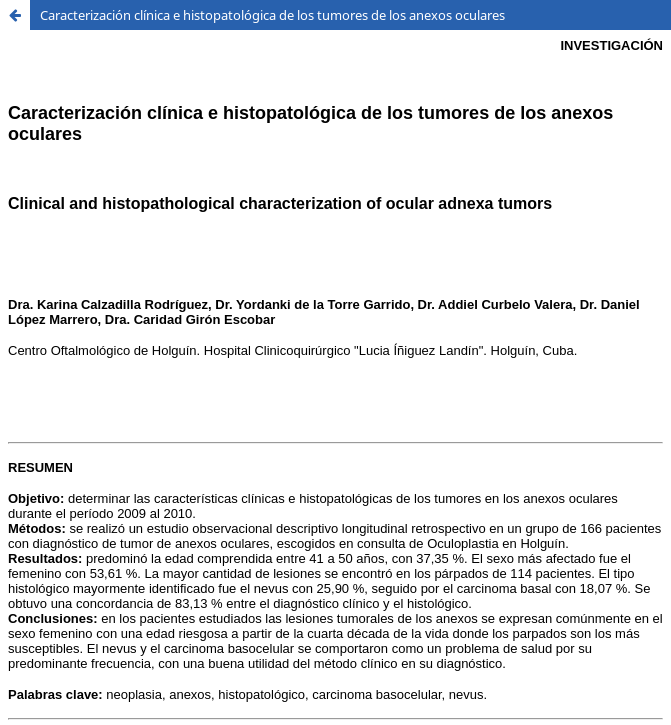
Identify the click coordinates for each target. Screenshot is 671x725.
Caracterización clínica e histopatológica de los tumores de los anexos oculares (272, 15)
